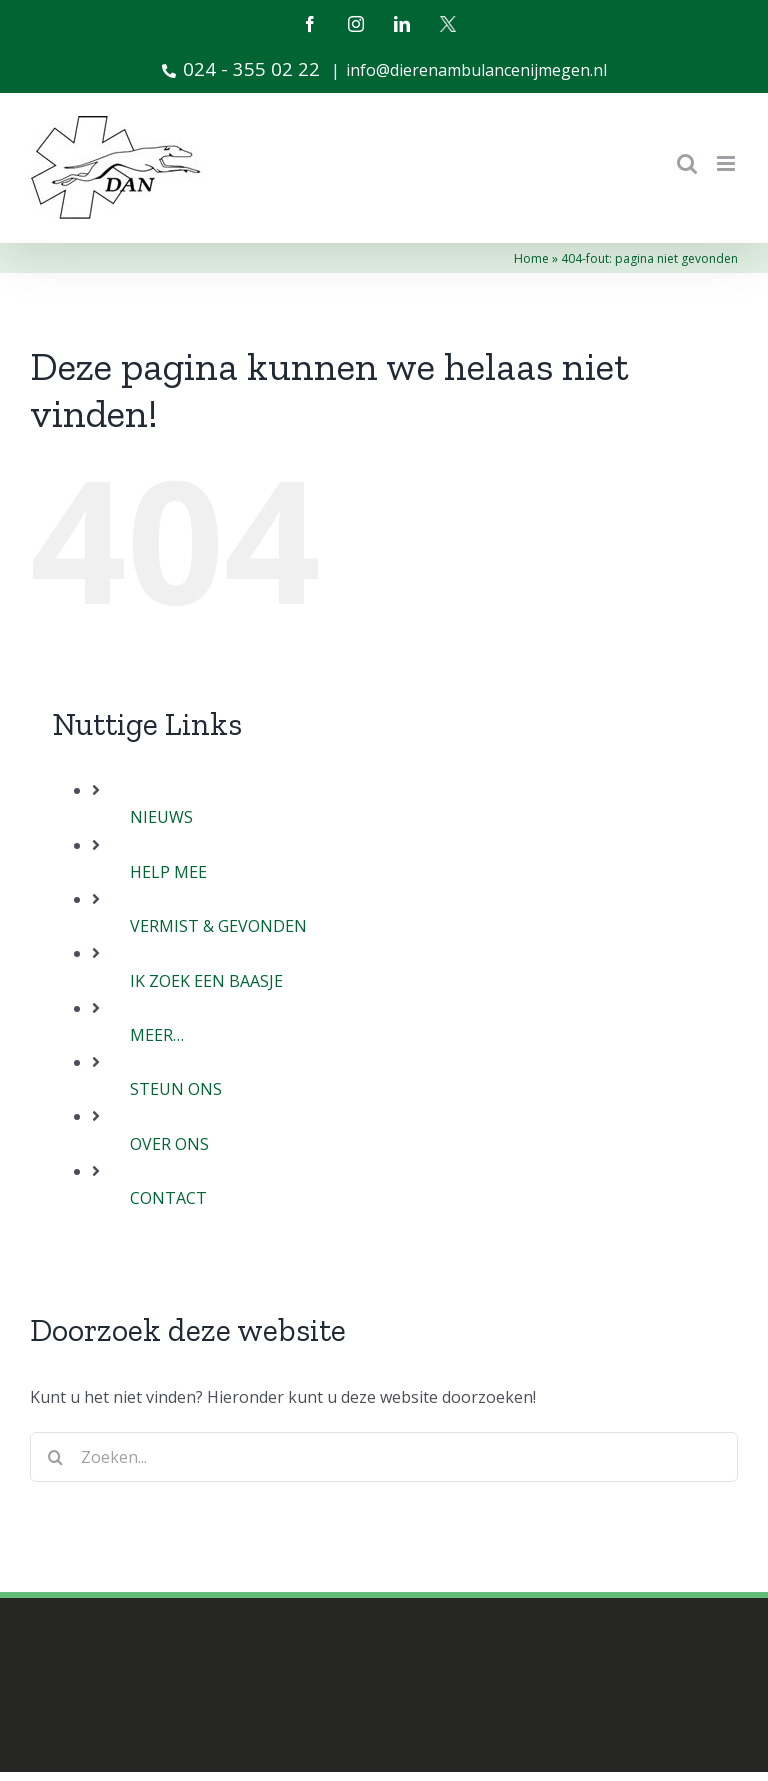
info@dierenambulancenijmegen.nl (476, 70)
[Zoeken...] (384, 1457)
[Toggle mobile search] (687, 163)
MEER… (157, 1035)
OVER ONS (169, 1144)
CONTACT (168, 1198)
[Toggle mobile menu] (727, 163)
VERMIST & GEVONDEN (218, 926)
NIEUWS (161, 817)
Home (531, 258)
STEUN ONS (176, 1089)
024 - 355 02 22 (241, 68)
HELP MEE (168, 872)
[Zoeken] (55, 1457)
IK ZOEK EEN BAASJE (206, 981)
